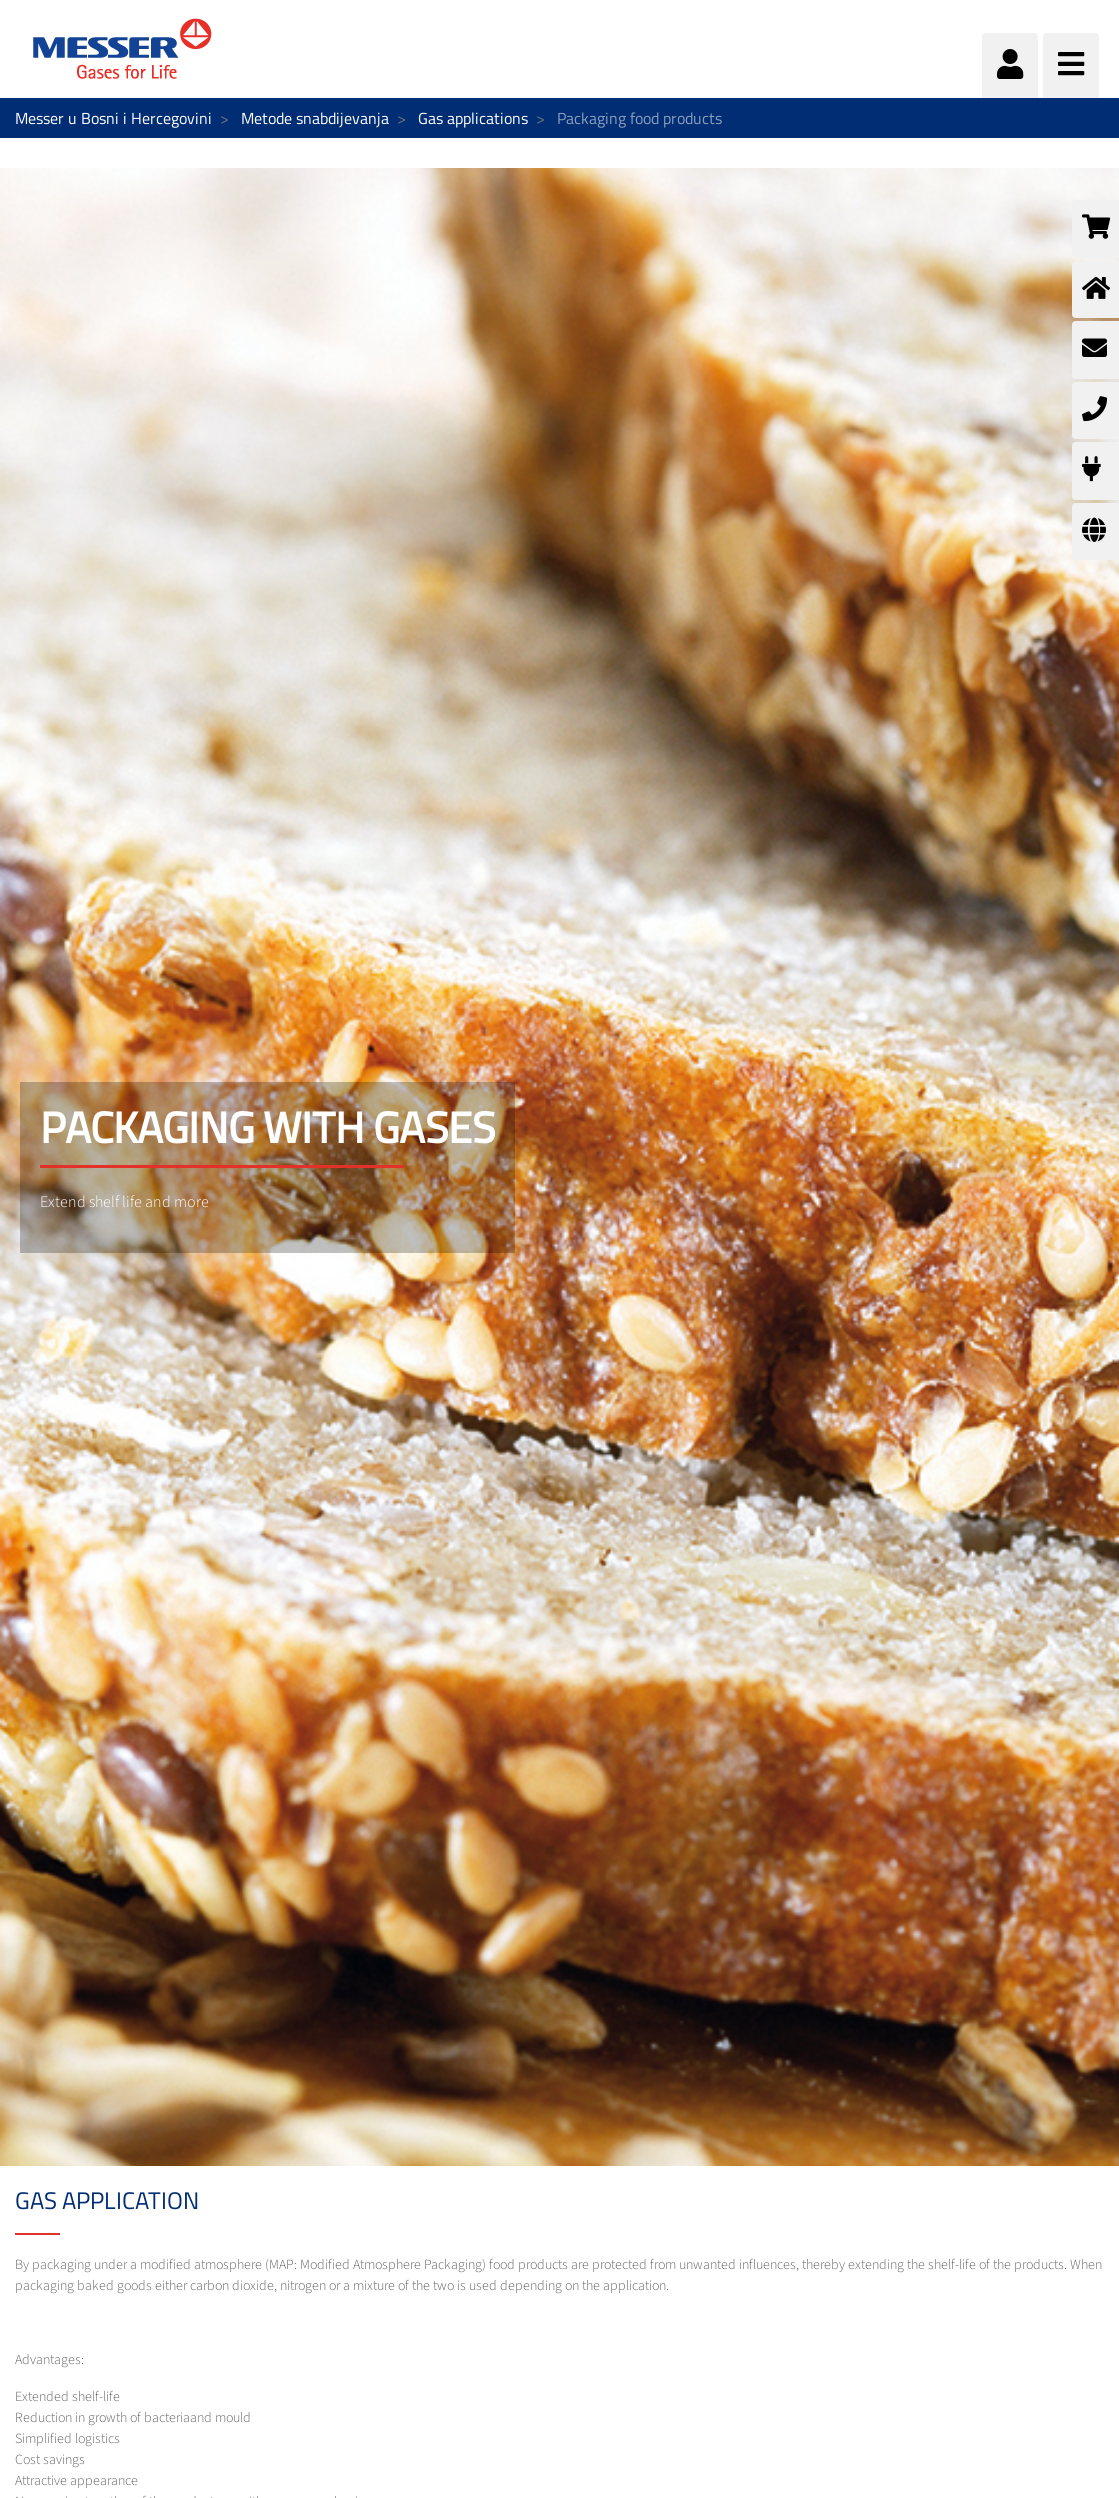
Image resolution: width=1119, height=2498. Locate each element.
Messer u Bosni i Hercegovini (113, 118)
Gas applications (473, 118)
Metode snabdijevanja (315, 118)
